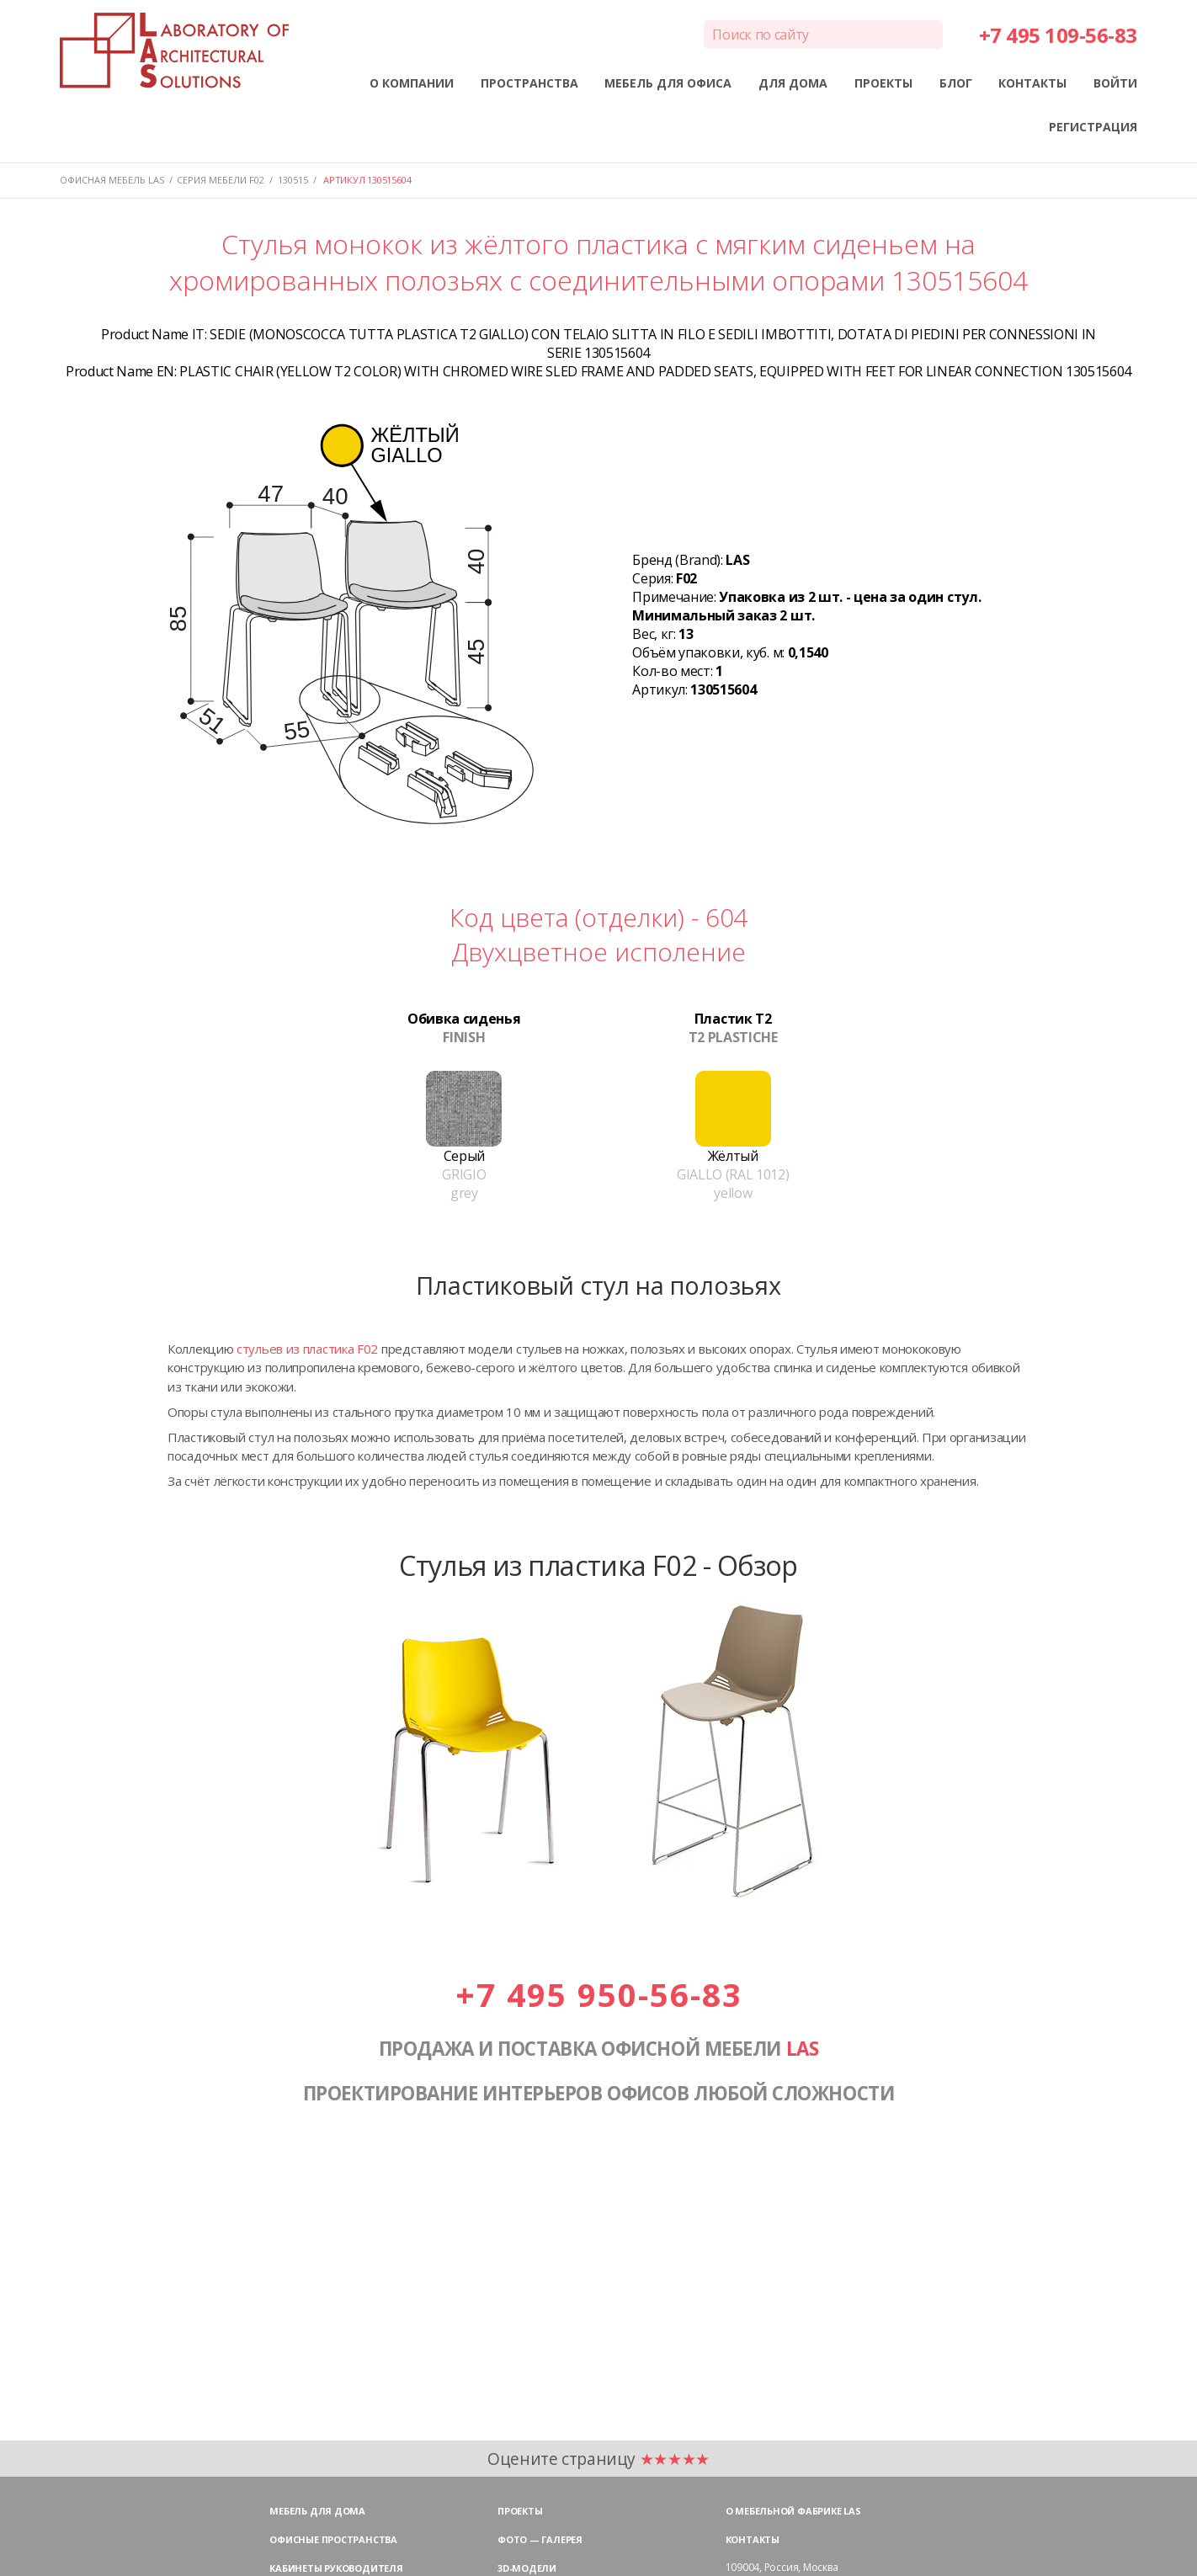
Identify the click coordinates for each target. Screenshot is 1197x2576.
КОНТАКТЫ (1032, 83)
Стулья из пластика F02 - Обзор (598, 1564)
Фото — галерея (540, 2539)
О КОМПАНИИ (412, 83)
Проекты (519, 2510)
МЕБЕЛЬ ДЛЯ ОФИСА (668, 83)
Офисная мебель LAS (112, 179)
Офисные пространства (333, 2539)
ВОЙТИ (1115, 83)
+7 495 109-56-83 (1058, 35)
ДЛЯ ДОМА (792, 83)
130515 (293, 179)
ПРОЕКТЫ (883, 83)
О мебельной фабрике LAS (793, 2510)
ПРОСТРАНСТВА (529, 83)
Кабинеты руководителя (335, 2568)
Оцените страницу (598, 2458)
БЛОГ (955, 83)
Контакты (752, 2539)
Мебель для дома (317, 2510)
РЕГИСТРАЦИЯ (1093, 127)
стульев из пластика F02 (307, 1348)
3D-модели (526, 2568)
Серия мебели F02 (220, 179)
